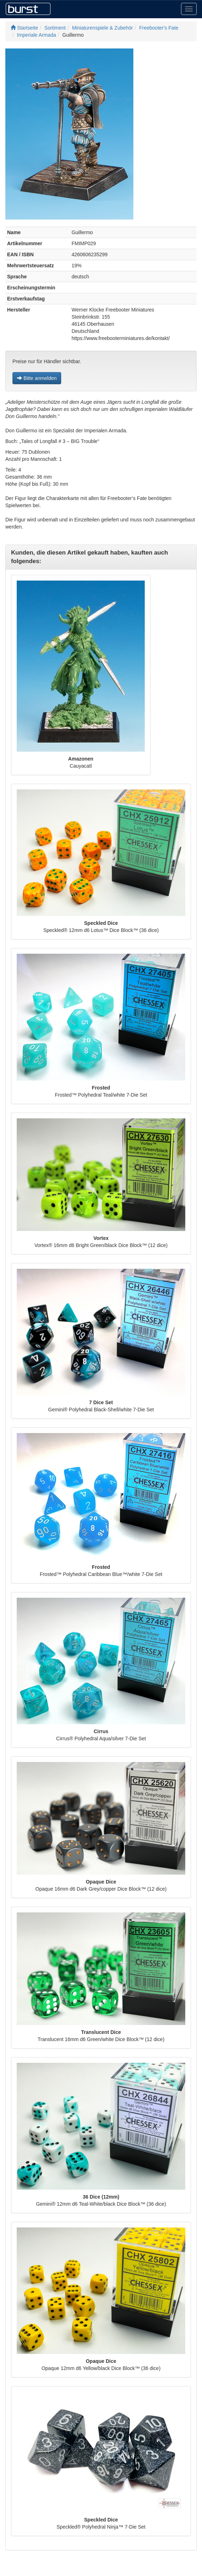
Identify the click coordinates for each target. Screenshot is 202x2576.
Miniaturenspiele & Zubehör (102, 28)
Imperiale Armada (36, 35)
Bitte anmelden (37, 378)
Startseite (24, 28)
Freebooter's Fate (159, 28)
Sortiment (55, 28)
